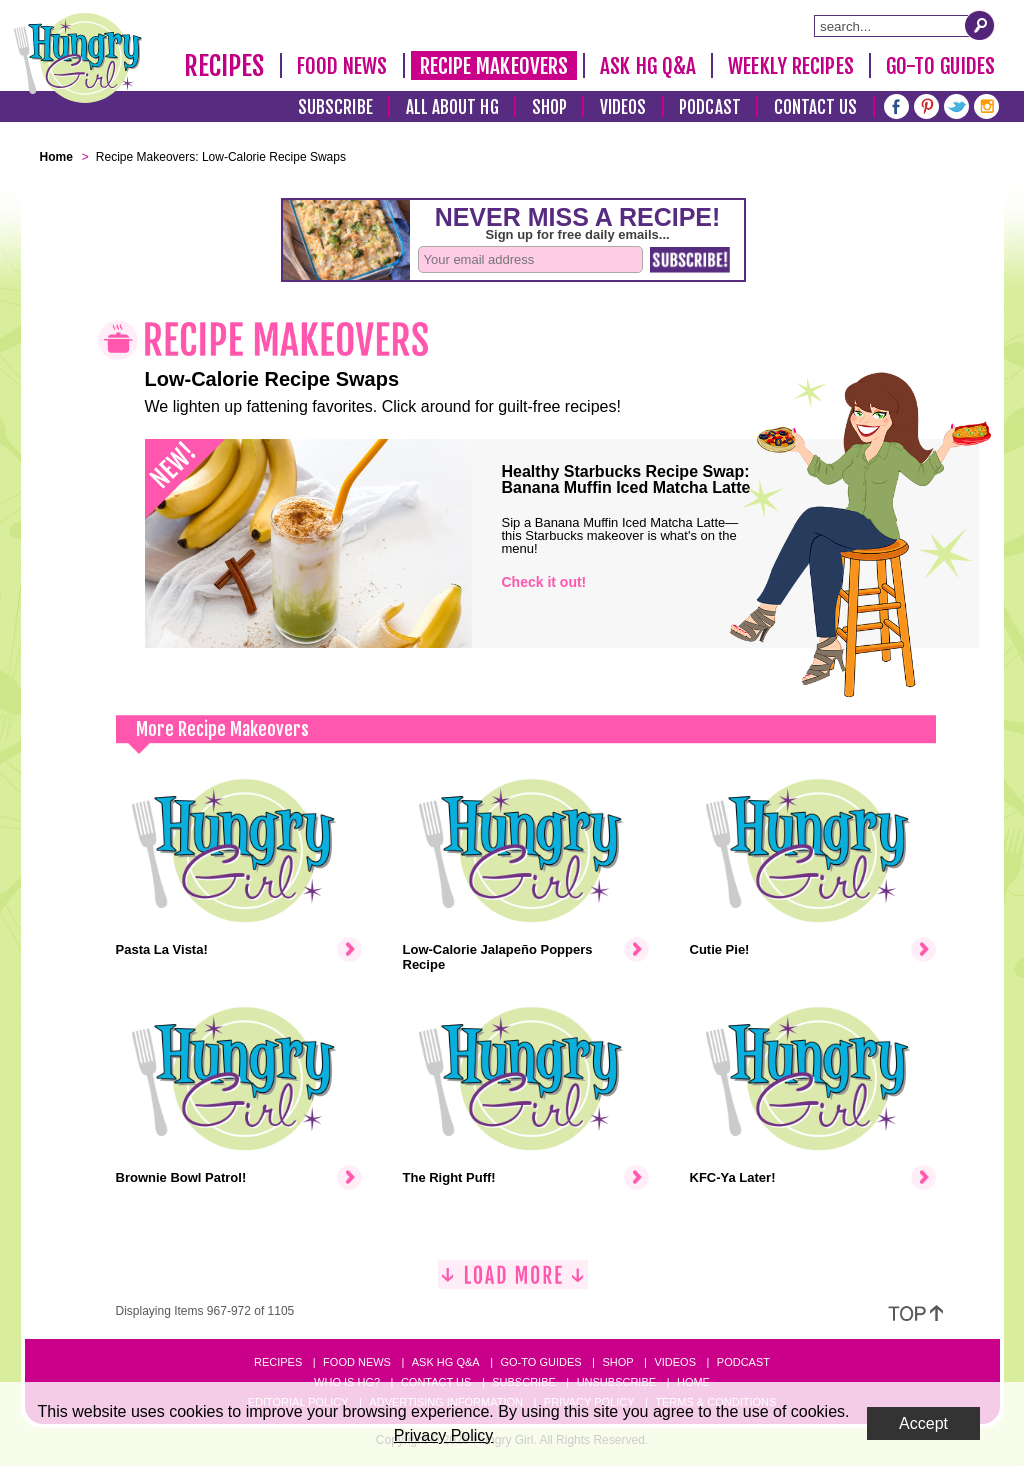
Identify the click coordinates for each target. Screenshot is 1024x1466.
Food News (342, 66)
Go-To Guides (940, 66)
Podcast (710, 107)
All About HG (452, 107)
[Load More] (513, 1282)
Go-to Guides (540, 1362)
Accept (923, 1423)
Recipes (224, 66)
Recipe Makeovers (494, 66)
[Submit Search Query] (980, 25)
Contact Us (816, 107)
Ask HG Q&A (648, 66)
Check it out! (544, 582)
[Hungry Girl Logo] (78, 58)
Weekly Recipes (790, 66)
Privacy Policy (444, 1435)
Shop (549, 107)
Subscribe (335, 107)
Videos (623, 107)
